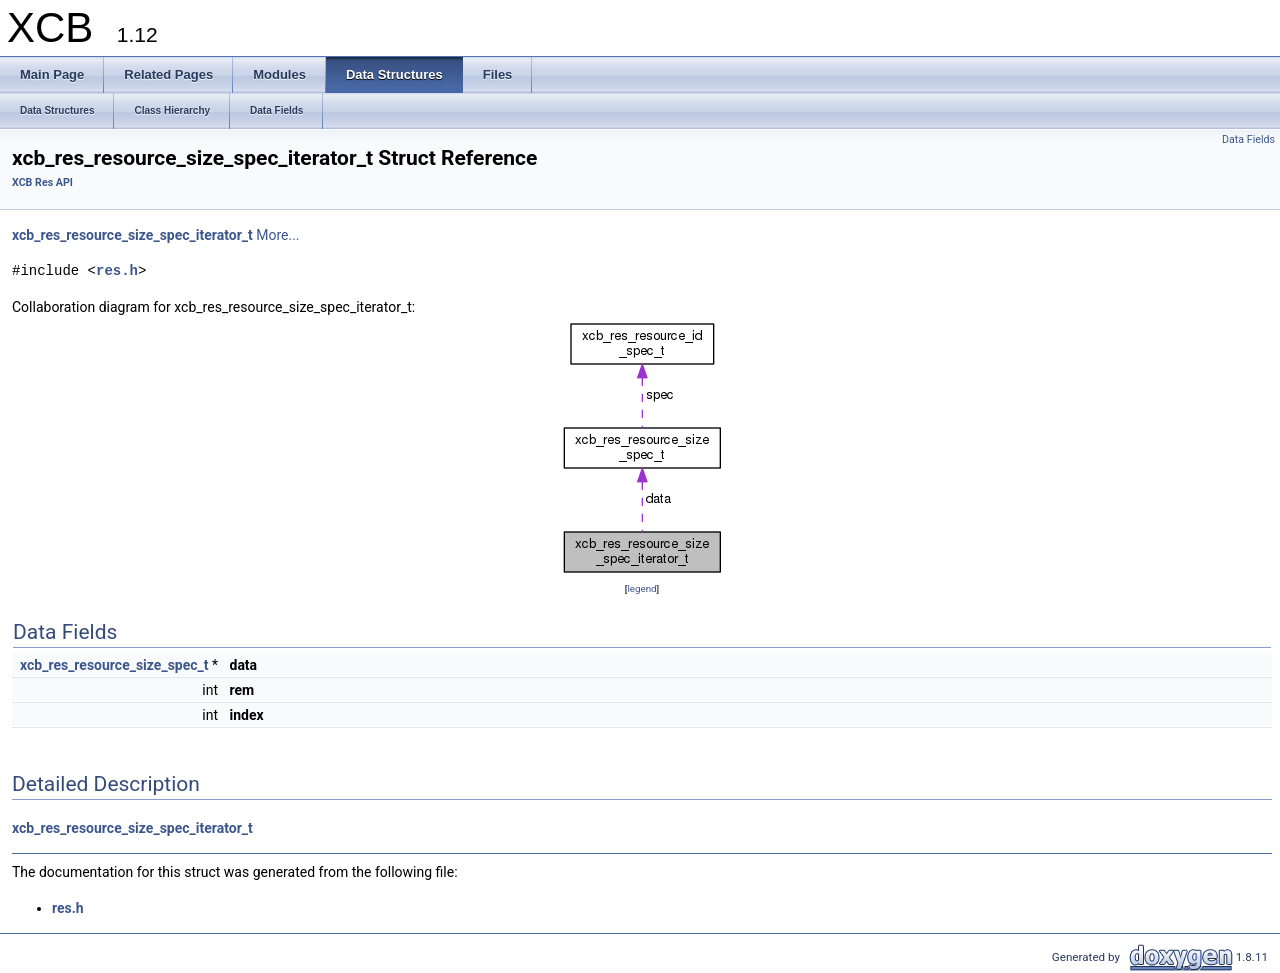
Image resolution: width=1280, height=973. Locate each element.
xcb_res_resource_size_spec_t (114, 665)
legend (641, 588)
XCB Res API (42, 182)
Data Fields (1248, 139)
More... (277, 235)
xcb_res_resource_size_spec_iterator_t (132, 235)
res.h (117, 270)
